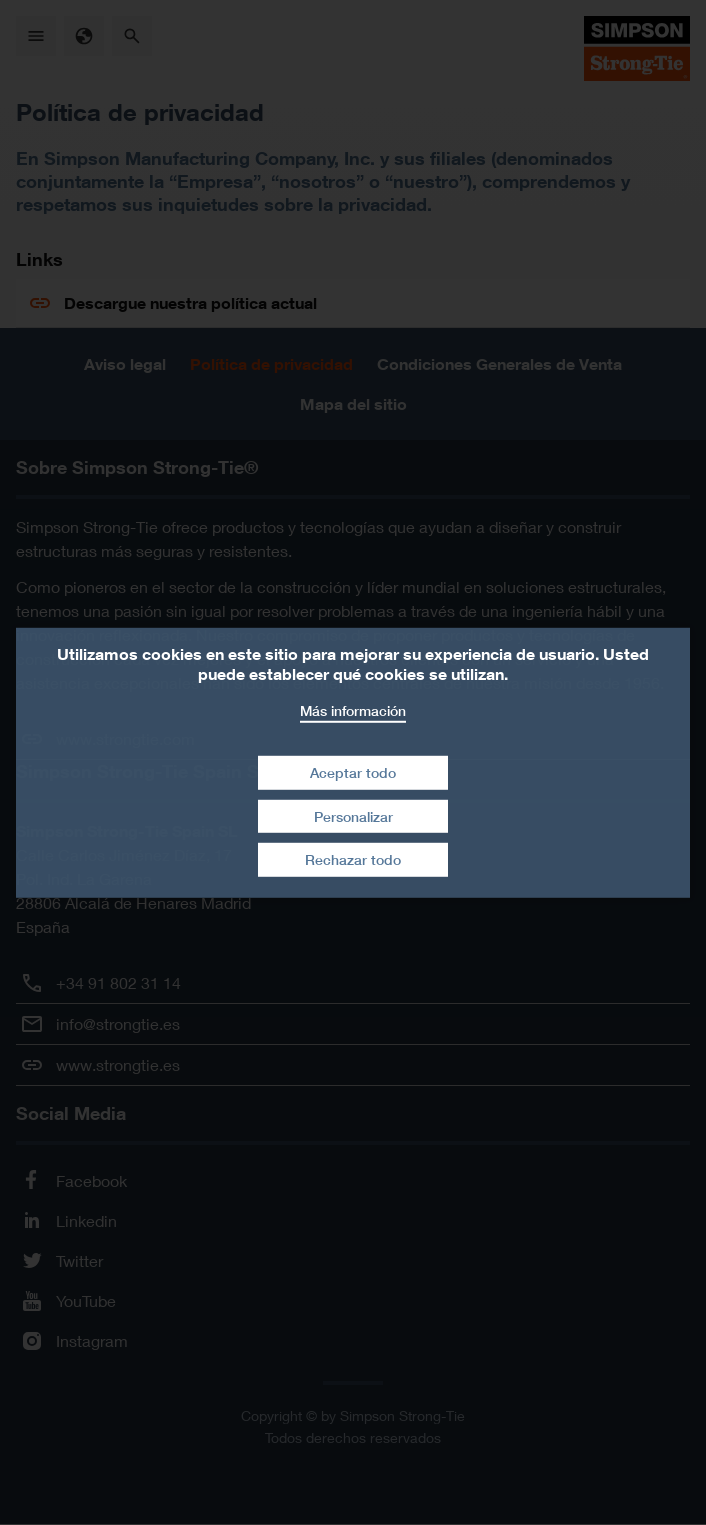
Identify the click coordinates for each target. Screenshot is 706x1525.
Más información (353, 709)
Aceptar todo (353, 772)
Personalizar (353, 816)
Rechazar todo (353, 859)
